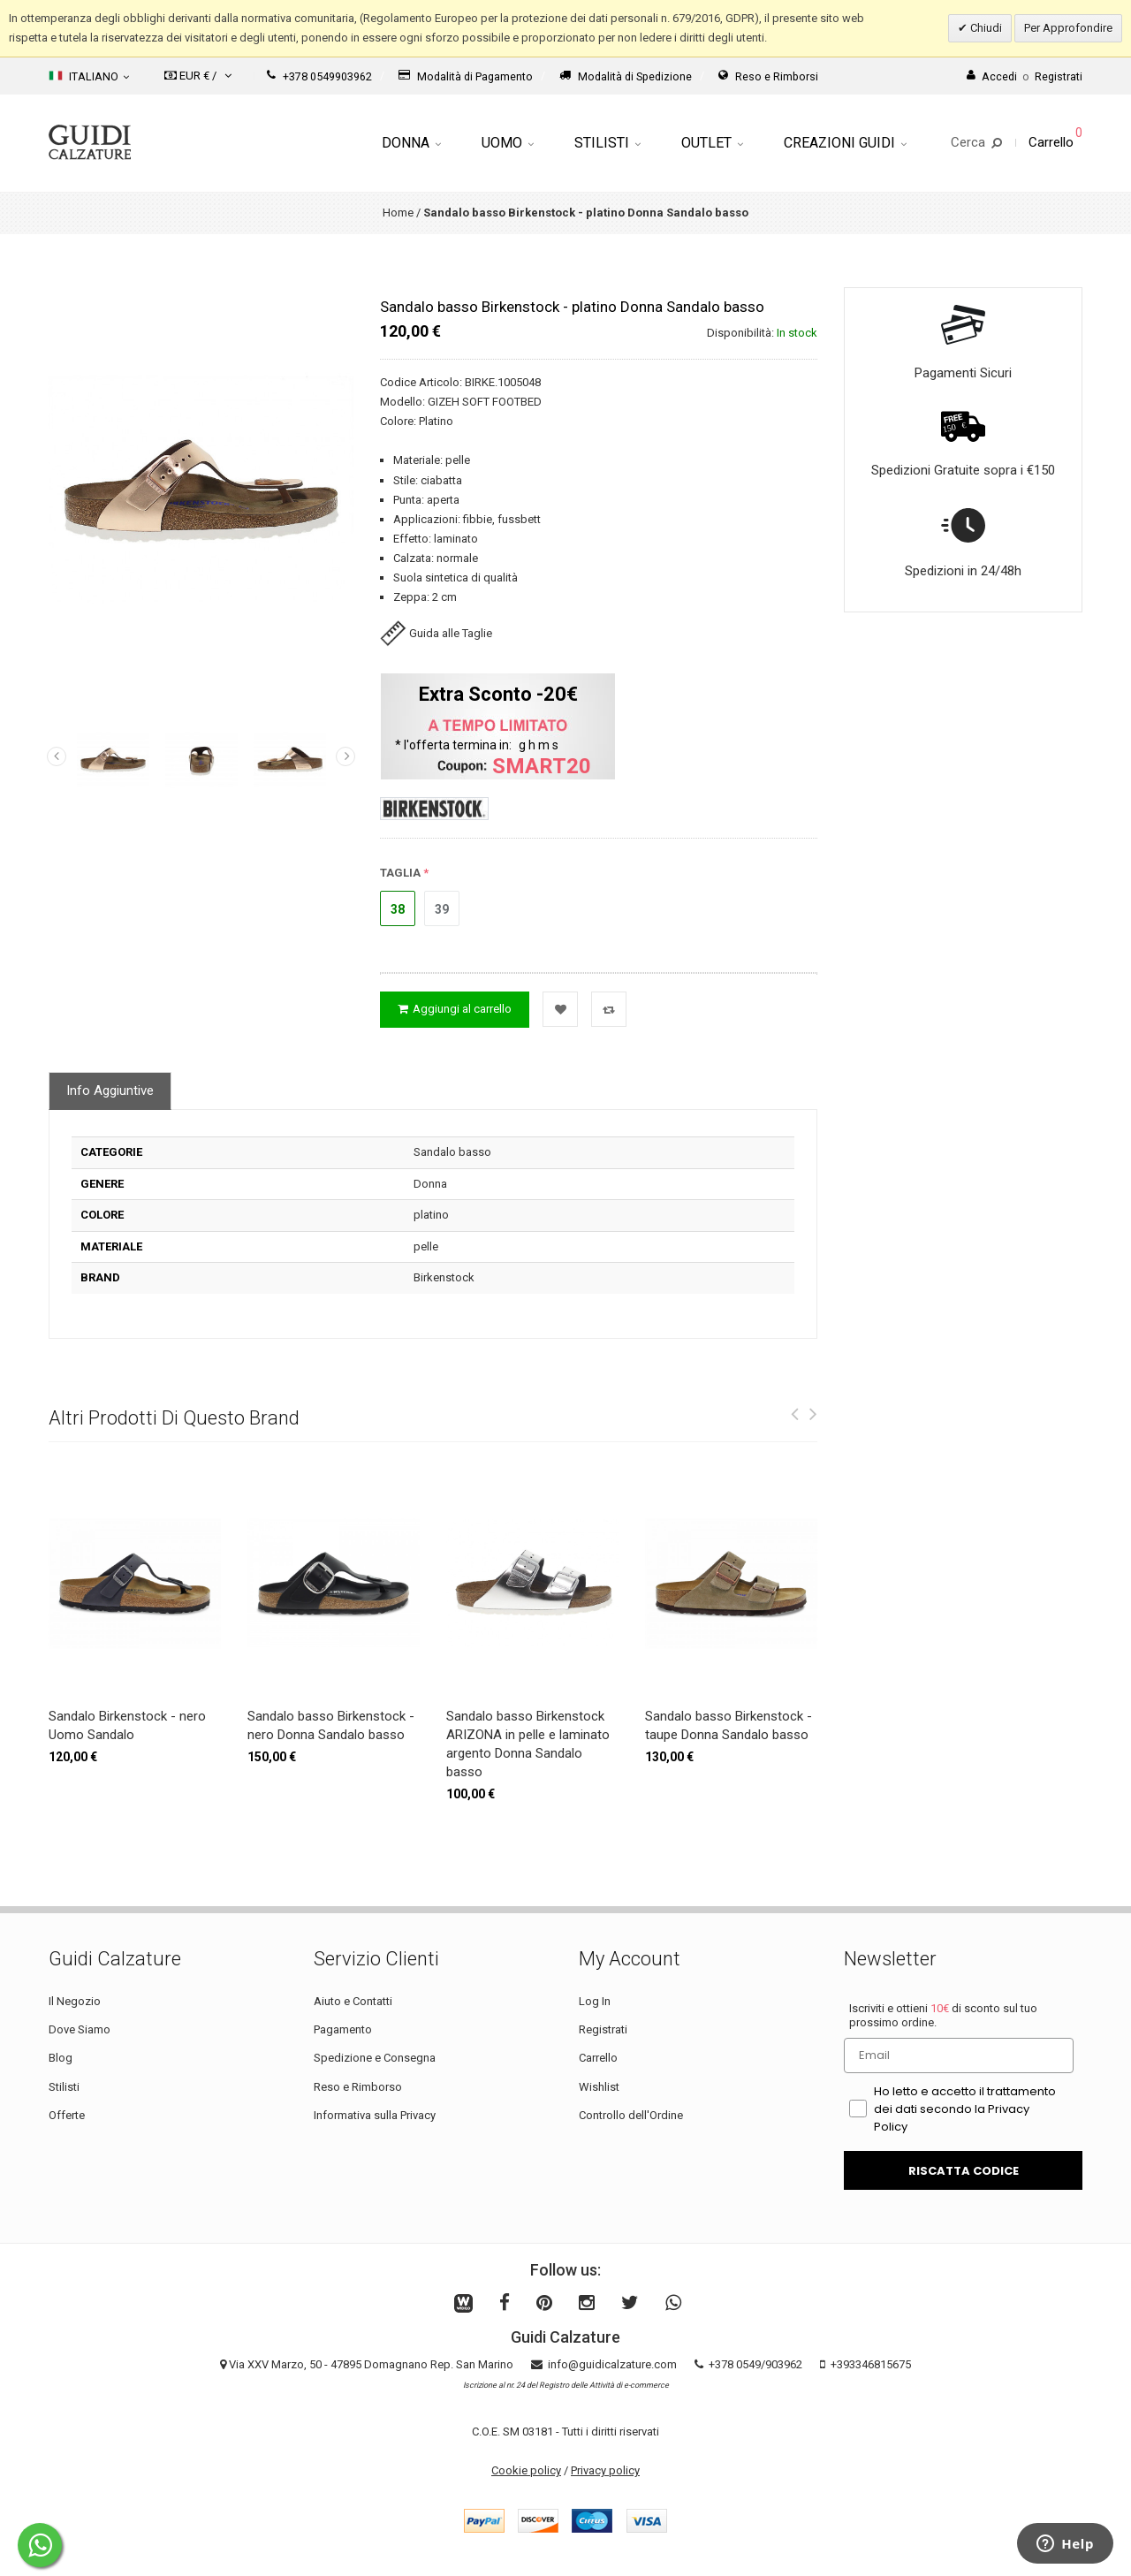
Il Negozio (75, 2001)
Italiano (89, 76)
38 (398, 909)
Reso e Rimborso (358, 2086)
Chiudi (985, 27)
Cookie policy (526, 2470)
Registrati (603, 2029)
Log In (595, 2001)
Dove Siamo (79, 2029)
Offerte (67, 2115)
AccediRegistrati (1024, 76)
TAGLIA (400, 872)
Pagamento (343, 2029)
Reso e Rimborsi (768, 76)
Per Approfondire (1068, 27)
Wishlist (599, 2086)
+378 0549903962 (319, 76)
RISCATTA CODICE (963, 2170)
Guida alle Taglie (436, 633)
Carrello (598, 2057)
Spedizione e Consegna (375, 2057)
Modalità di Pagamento (466, 76)
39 (442, 909)
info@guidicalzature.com (612, 2364)
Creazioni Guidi (845, 142)
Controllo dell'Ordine (631, 2115)
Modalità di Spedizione (625, 76)
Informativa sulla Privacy (375, 2115)
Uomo (508, 142)
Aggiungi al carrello (455, 1008)
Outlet (712, 142)
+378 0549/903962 (755, 2364)
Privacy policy (605, 2470)
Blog (60, 2057)
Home (398, 212)
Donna (411, 142)
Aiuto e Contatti (353, 2001)
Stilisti (607, 142)
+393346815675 (871, 2364)
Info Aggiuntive (110, 1090)
